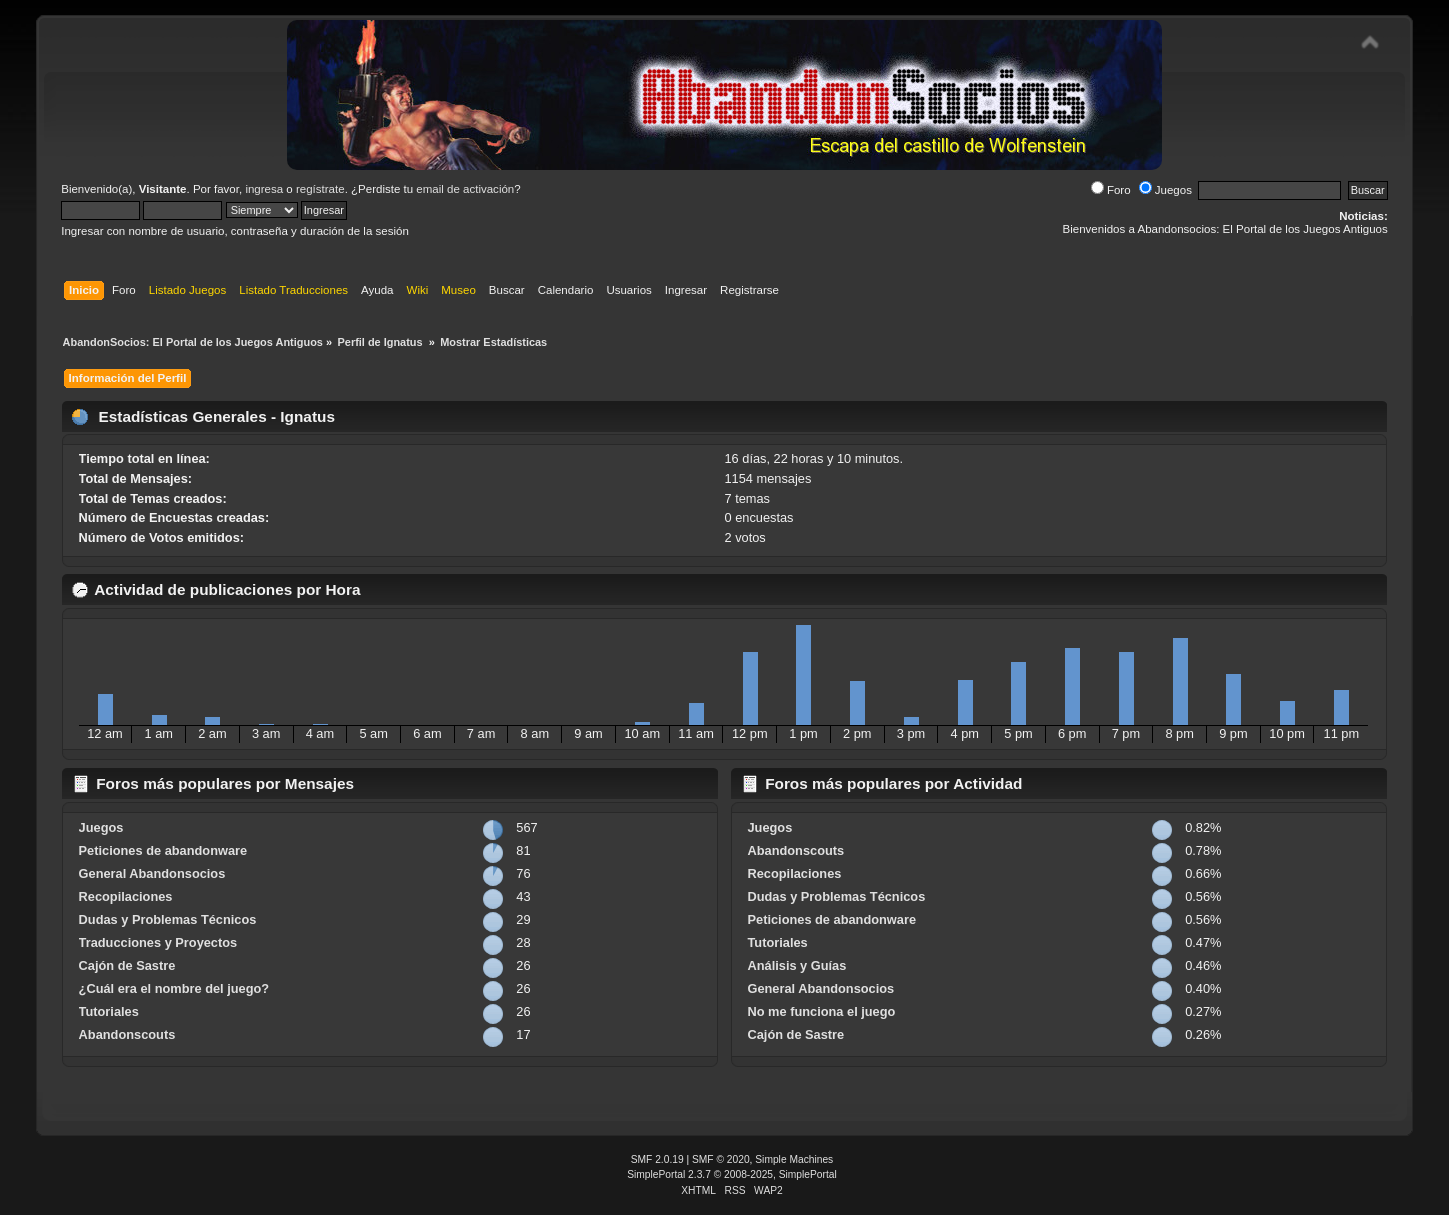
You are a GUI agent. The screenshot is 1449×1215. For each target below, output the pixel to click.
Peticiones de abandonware (163, 850)
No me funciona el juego (821, 1011)
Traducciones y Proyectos (158, 942)
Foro (1111, 190)
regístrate (320, 189)
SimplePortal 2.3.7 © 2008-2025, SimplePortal (732, 1174)
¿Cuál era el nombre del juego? (174, 988)
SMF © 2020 (721, 1159)
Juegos (1165, 190)
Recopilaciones (126, 896)
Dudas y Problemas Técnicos (168, 919)
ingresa (264, 189)
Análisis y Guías (796, 965)
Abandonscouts (127, 1034)
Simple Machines (794, 1159)
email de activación (465, 189)
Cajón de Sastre (127, 965)
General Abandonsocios (152, 873)
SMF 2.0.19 (657, 1159)
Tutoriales (109, 1011)
